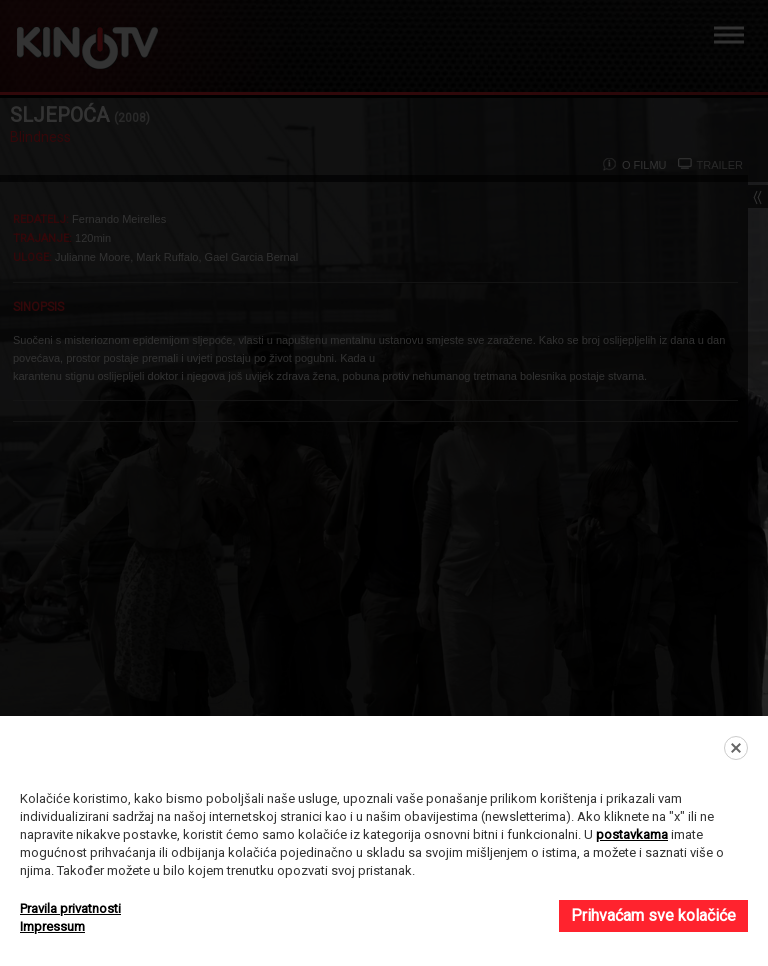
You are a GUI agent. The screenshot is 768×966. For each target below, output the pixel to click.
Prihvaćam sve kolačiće (653, 915)
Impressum (52, 926)
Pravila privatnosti (70, 908)
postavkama (632, 834)
